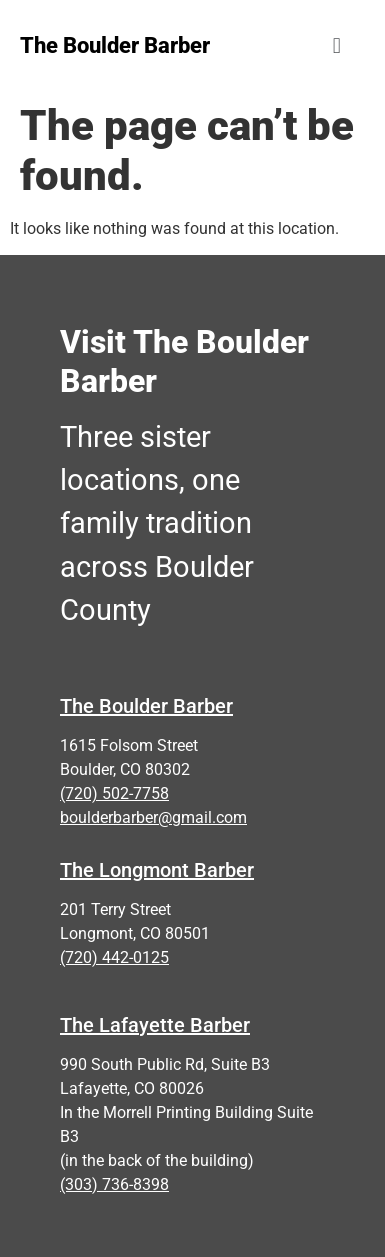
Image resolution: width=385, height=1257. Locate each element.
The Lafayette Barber (155, 1025)
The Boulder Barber (146, 706)
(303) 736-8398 (114, 1184)
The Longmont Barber (157, 870)
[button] (336, 45)
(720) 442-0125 (114, 957)
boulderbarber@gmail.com (153, 817)
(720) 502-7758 (114, 793)
